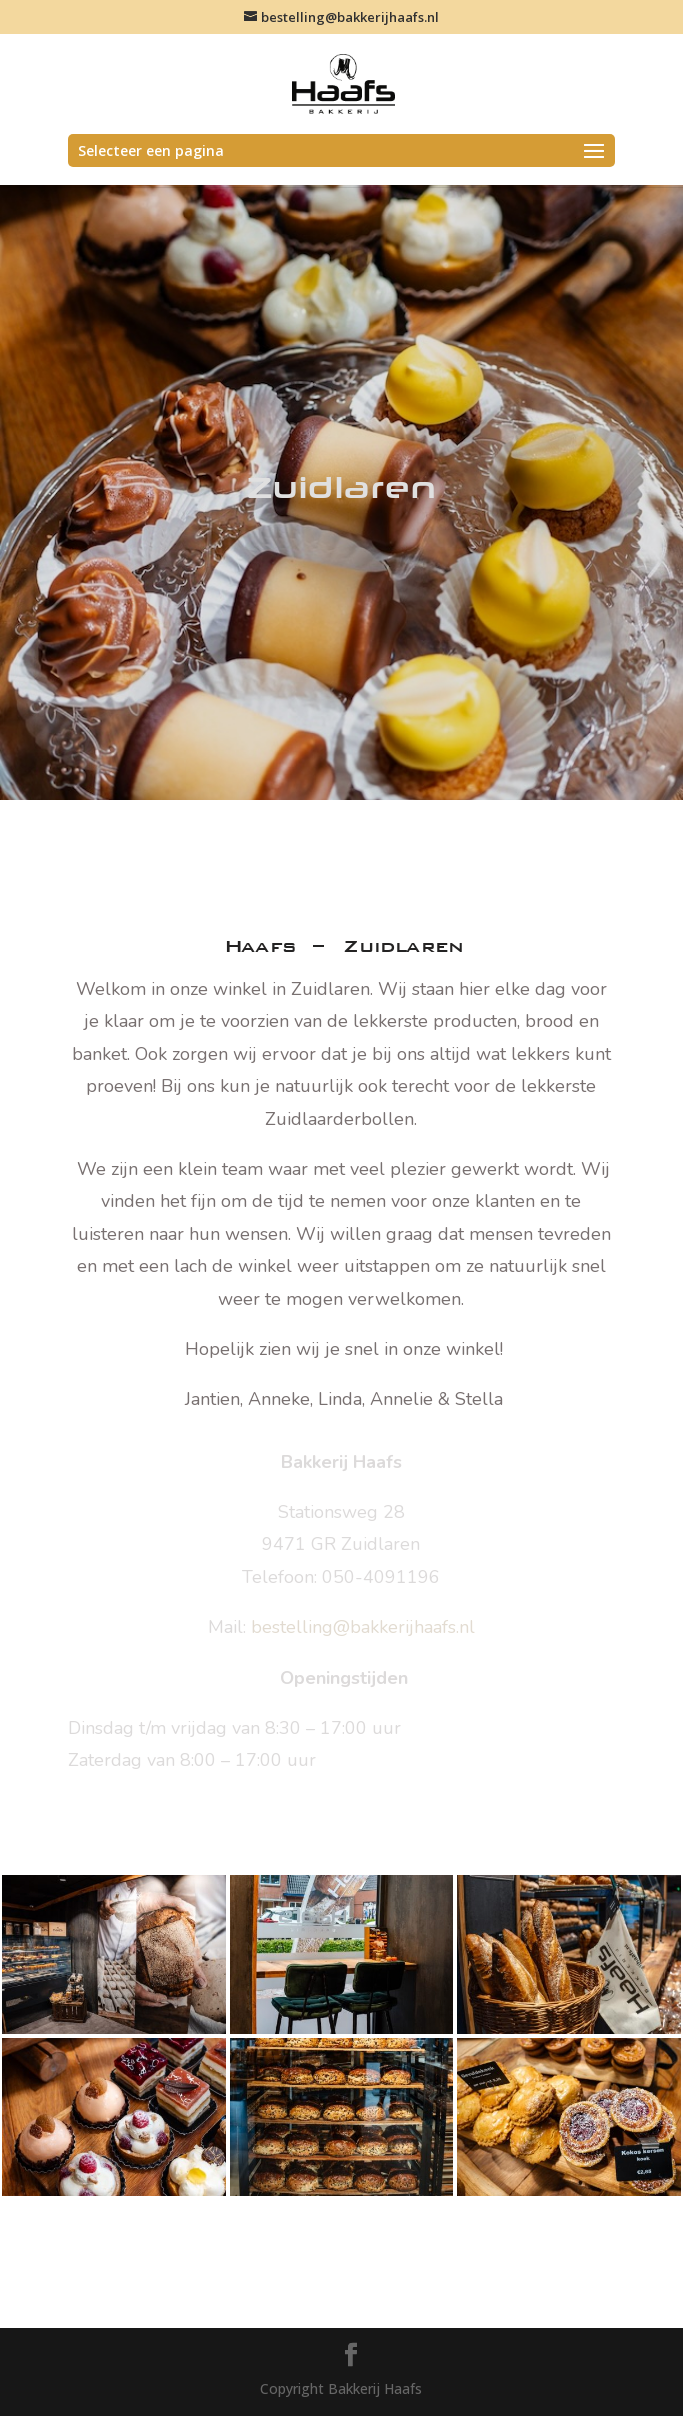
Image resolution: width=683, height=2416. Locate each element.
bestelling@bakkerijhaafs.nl (363, 1627)
